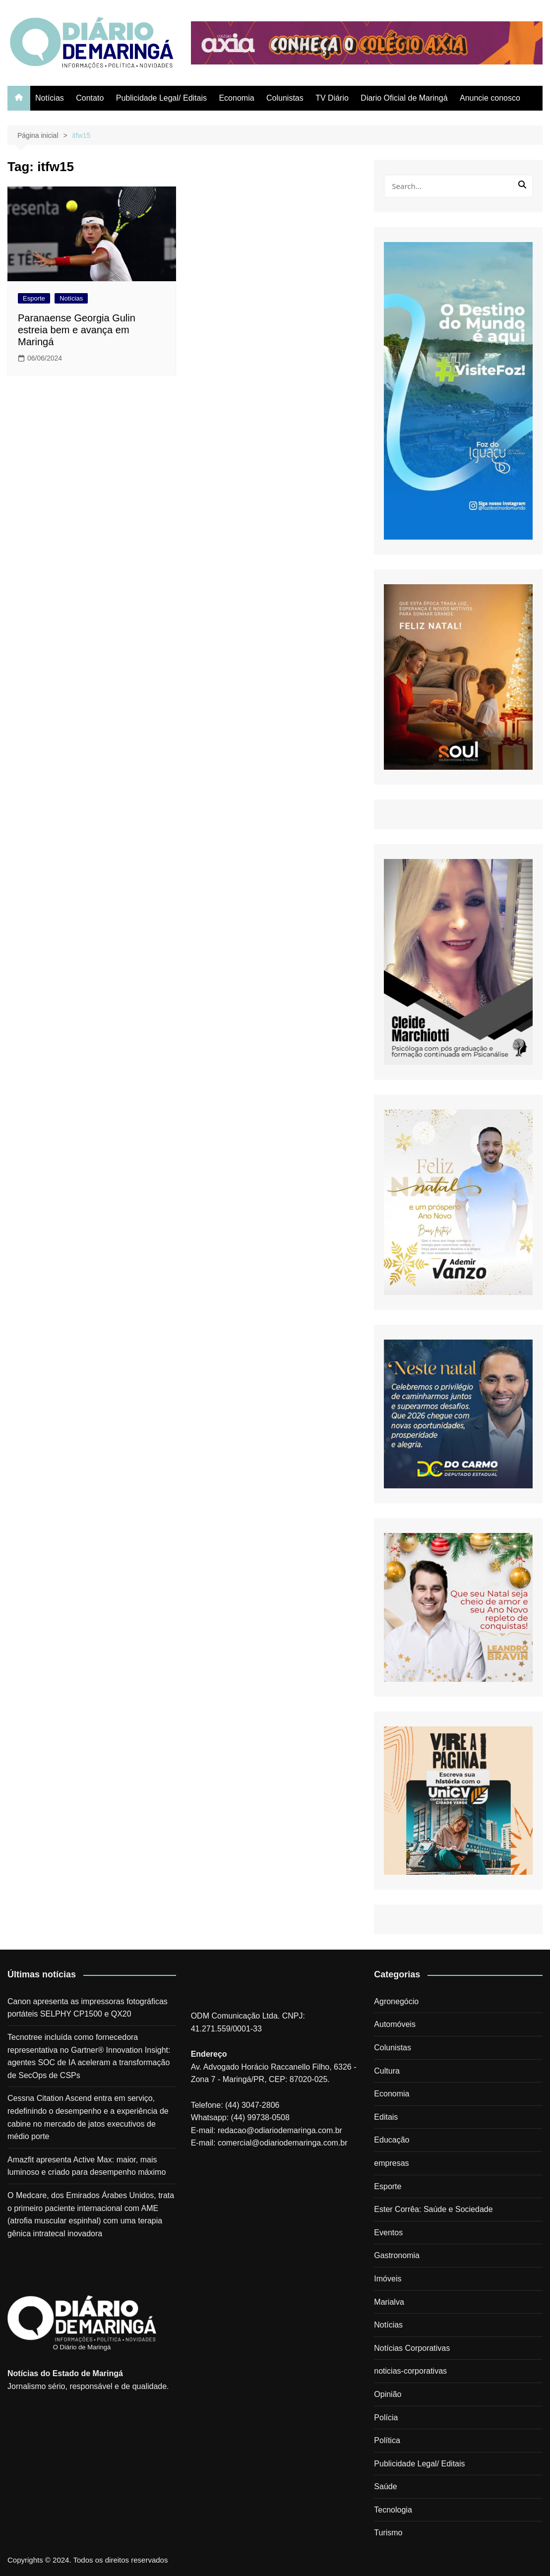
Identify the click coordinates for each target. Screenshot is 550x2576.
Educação (391, 2140)
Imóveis (387, 2278)
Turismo (388, 2532)
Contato (90, 98)
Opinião (387, 2394)
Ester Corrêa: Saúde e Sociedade (433, 2209)
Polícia (386, 2417)
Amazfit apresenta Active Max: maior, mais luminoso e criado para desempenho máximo (86, 2166)
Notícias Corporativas (412, 2348)
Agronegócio (396, 2001)
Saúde (385, 2486)
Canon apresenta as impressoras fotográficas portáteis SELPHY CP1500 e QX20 (87, 2008)
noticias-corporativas (410, 2371)
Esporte (34, 298)
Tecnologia (393, 2510)
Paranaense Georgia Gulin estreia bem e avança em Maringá (76, 329)
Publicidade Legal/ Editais (161, 98)
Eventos (388, 2232)
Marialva (389, 2302)
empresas (391, 2163)
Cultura (387, 2071)
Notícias (49, 98)
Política (387, 2440)
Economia (236, 98)
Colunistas (285, 98)
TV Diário (332, 98)
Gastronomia (397, 2255)
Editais (386, 2117)
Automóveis (395, 2024)
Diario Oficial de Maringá (404, 98)
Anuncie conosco (490, 98)
